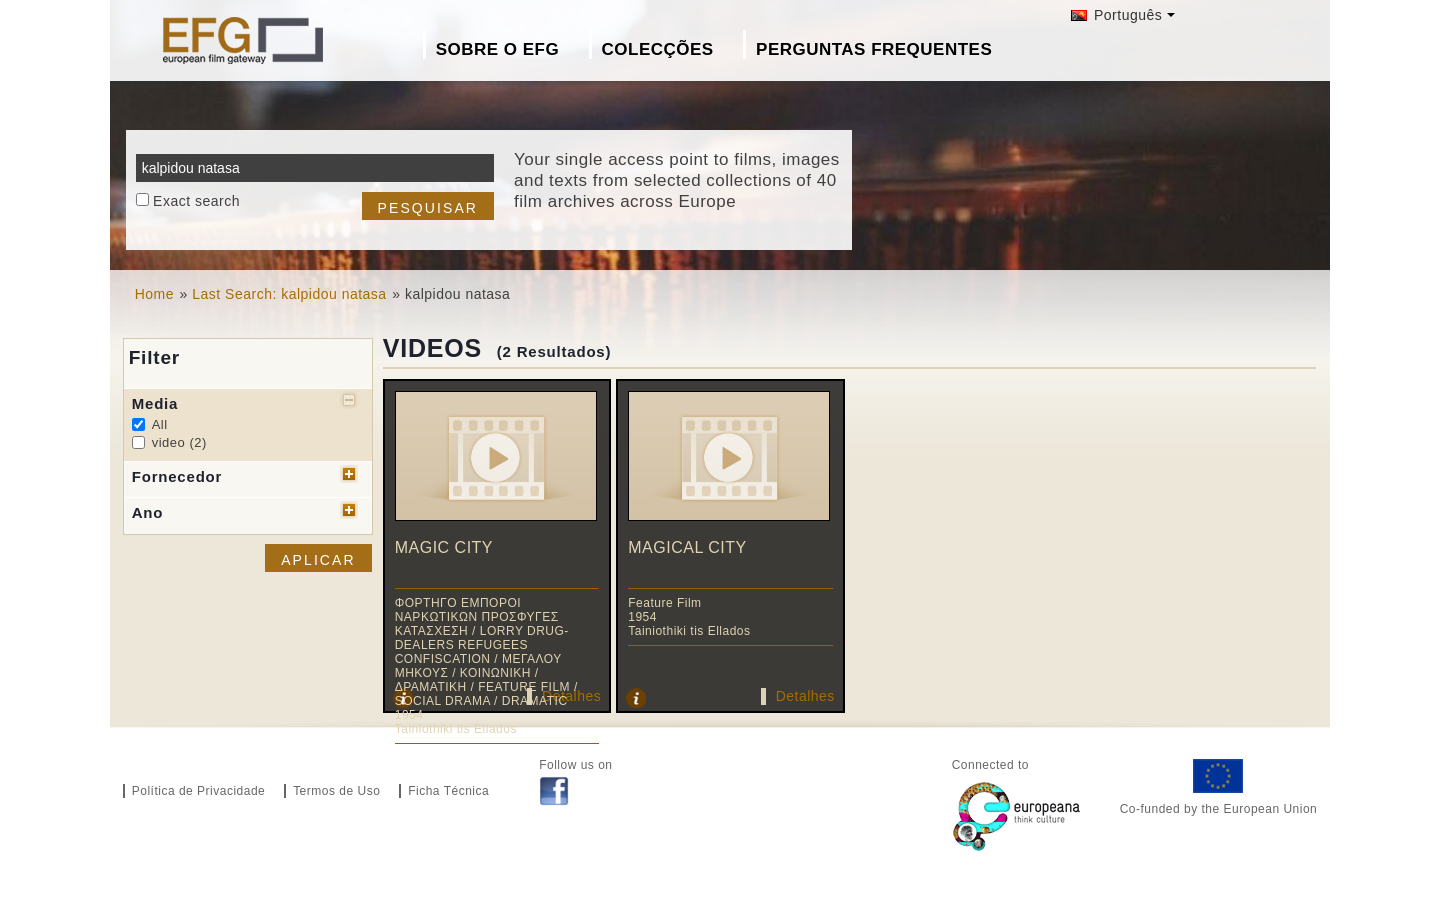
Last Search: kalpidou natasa (289, 294)
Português (1117, 15)
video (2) (179, 442)
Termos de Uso (336, 791)
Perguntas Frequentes (874, 49)
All (160, 424)
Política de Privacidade (199, 791)
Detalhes (805, 696)
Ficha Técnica (448, 791)
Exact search (196, 201)
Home (154, 294)
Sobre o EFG (497, 49)
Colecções (658, 49)
